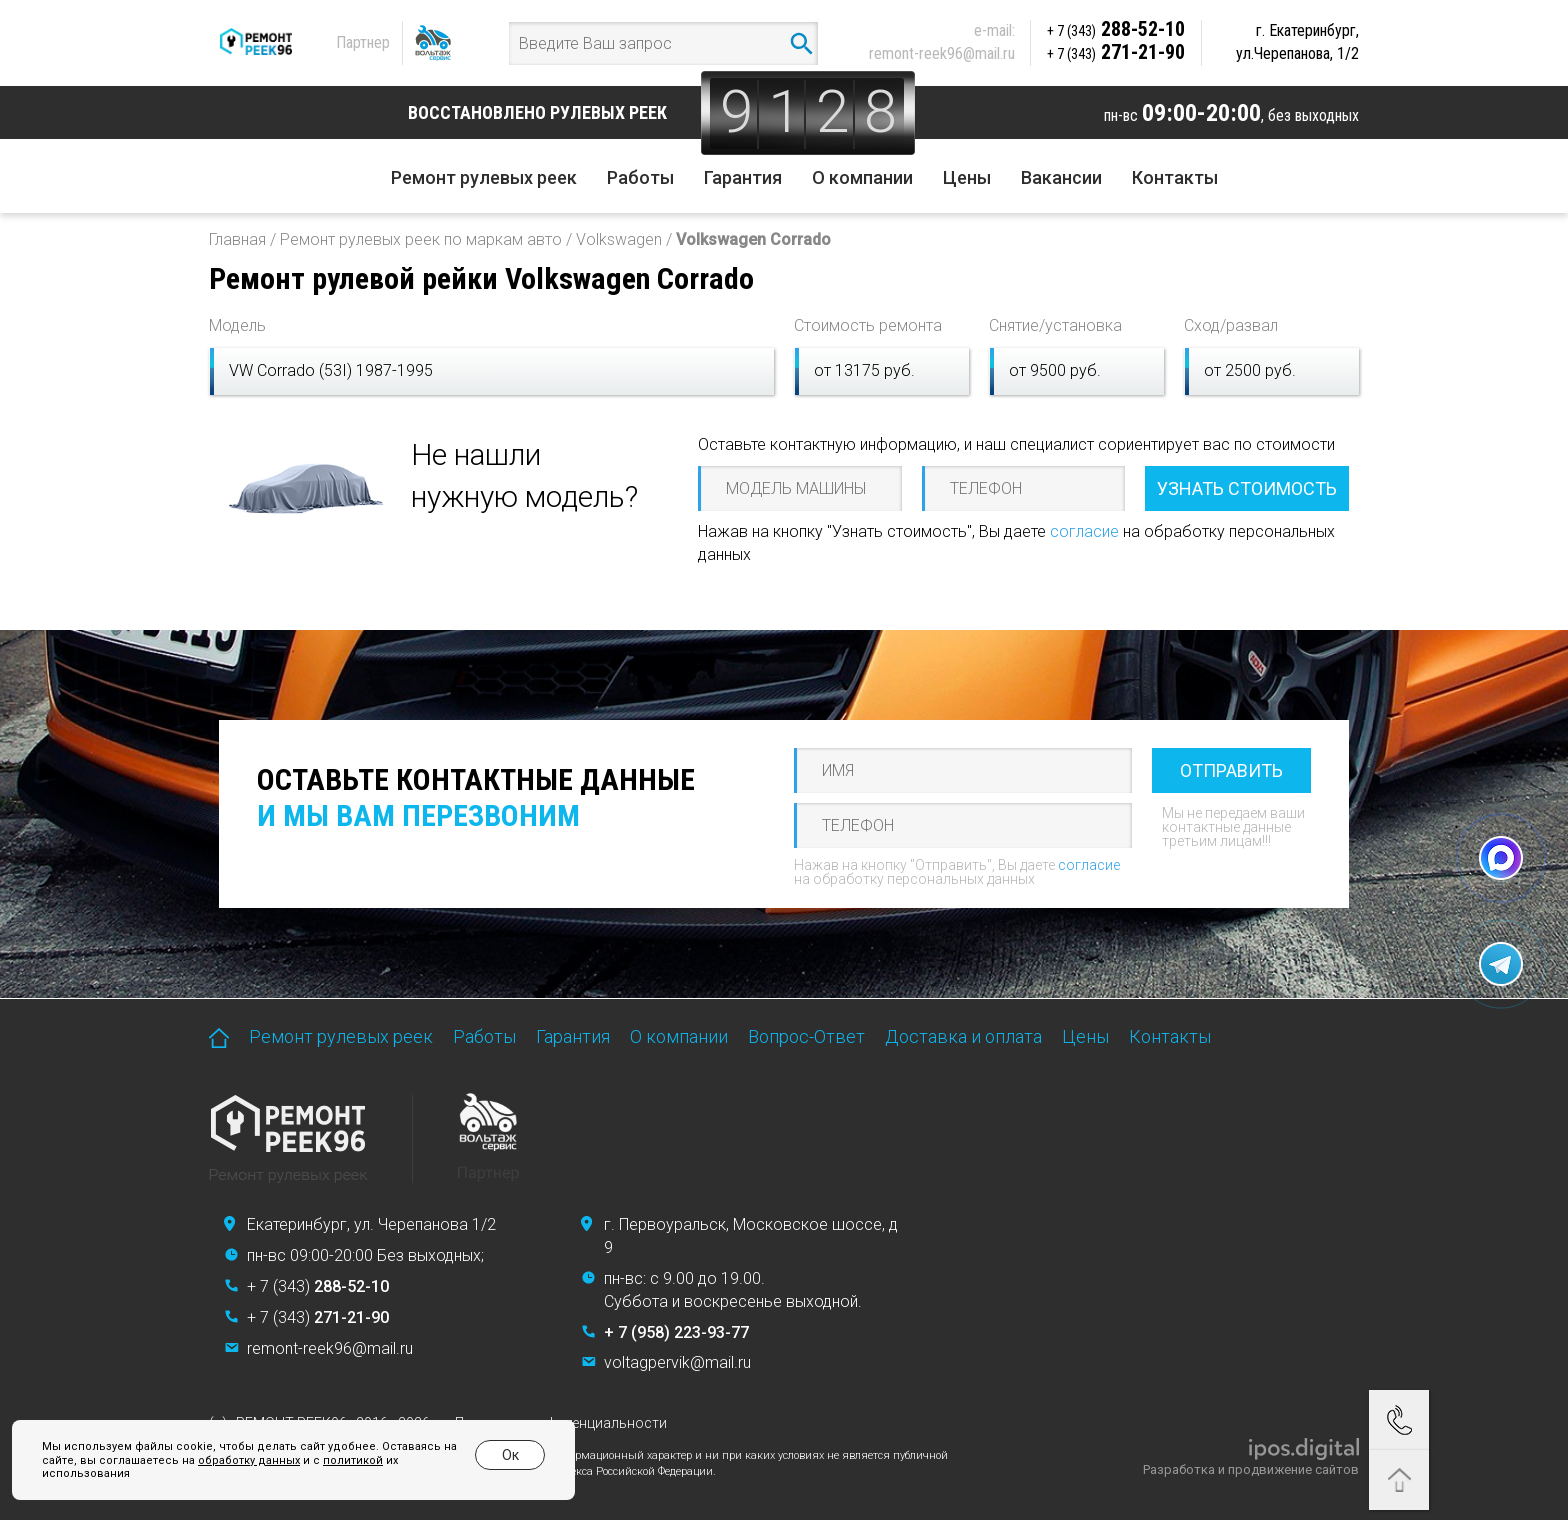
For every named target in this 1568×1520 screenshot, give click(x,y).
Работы (640, 177)
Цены (967, 177)
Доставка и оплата (963, 1036)
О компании (862, 177)
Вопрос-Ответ (806, 1036)
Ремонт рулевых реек (484, 177)
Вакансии (1061, 177)
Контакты (1175, 177)
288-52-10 (1116, 29)
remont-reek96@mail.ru (942, 53)
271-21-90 (1116, 52)
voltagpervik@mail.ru (677, 1362)
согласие (1084, 531)
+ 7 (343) (318, 1286)
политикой (353, 1460)
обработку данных (249, 1460)
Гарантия (743, 177)
